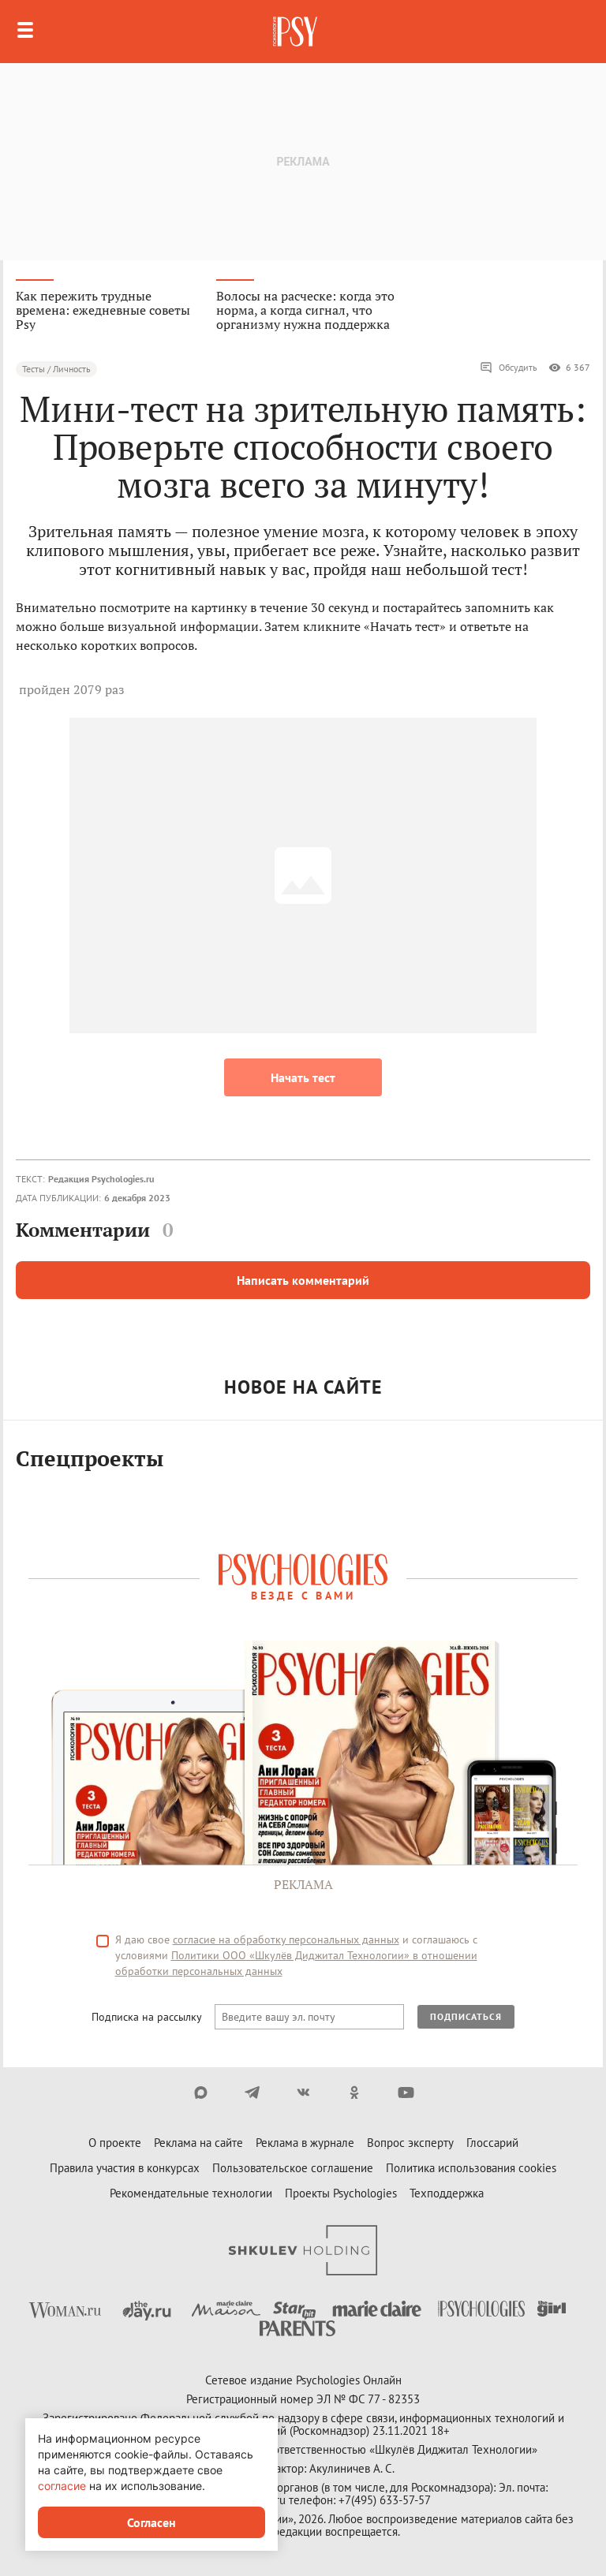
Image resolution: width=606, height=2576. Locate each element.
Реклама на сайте (198, 2142)
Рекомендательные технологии (191, 2193)
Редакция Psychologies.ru (101, 1179)
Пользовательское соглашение (292, 2167)
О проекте (114, 2142)
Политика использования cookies (471, 2167)
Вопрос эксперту (410, 2142)
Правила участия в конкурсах (125, 2167)
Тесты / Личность (56, 369)
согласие (62, 2485)
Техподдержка (447, 2193)
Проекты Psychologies (341, 2193)
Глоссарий (492, 2142)
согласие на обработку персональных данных (286, 1939)
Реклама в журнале (305, 2142)
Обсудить (508, 367)
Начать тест (303, 1077)
